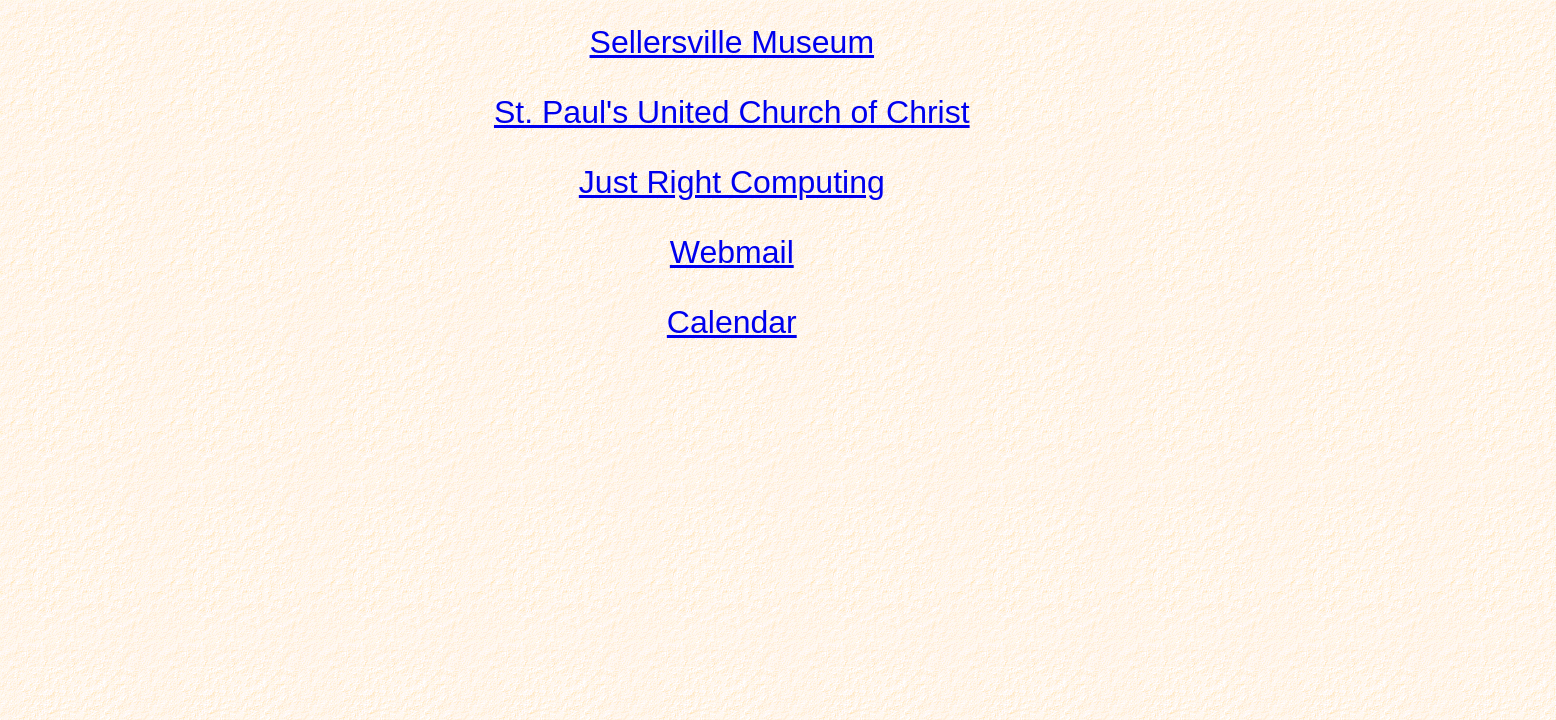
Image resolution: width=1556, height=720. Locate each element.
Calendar (732, 322)
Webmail (732, 252)
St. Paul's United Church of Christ (732, 112)
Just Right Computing (732, 182)
